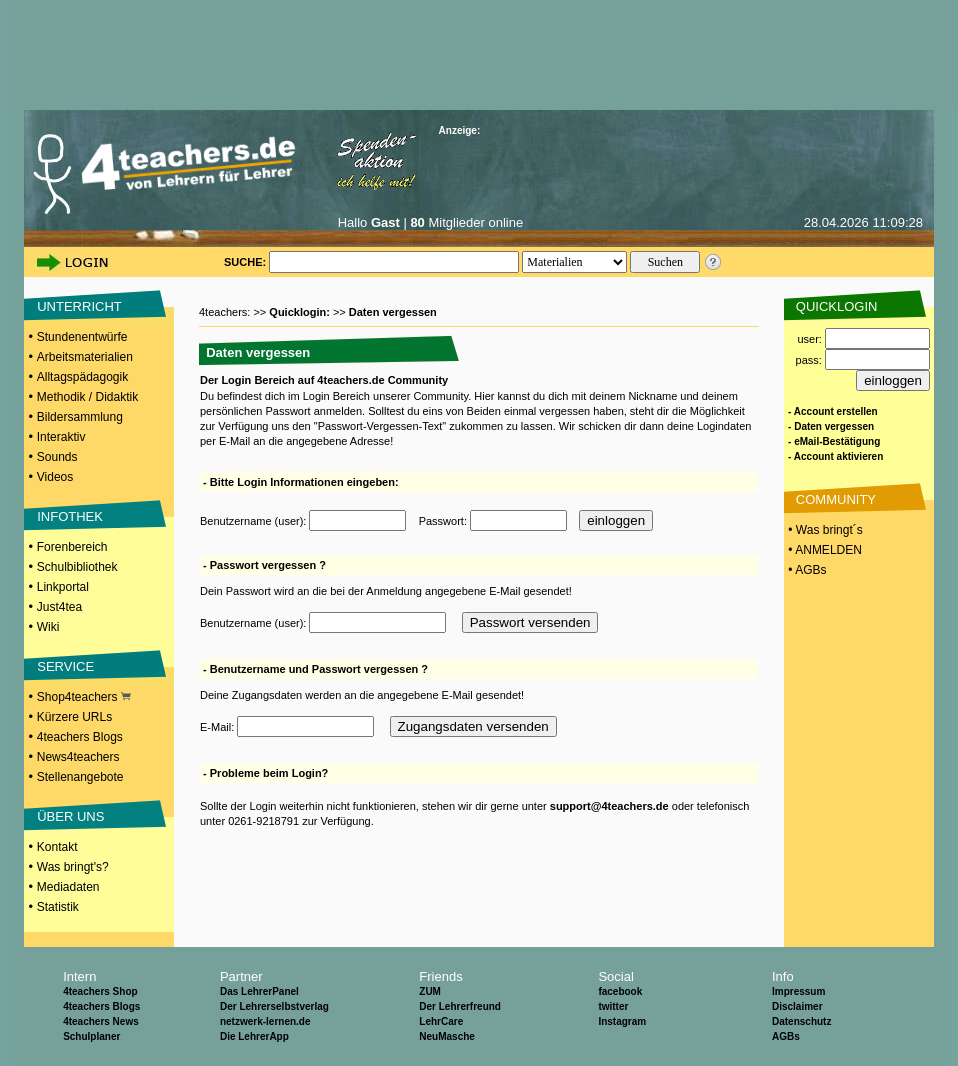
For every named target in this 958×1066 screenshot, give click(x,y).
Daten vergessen (393, 312)
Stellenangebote (80, 777)
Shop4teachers (84, 697)
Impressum (798, 991)
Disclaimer (797, 1006)
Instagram (622, 1021)
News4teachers (78, 757)
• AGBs (806, 570)
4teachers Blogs (80, 737)
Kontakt (57, 847)
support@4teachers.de (609, 806)
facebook (620, 991)
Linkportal (63, 587)
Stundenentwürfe (82, 337)
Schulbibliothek (77, 567)
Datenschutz (801, 1021)
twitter (613, 1006)
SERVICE (65, 666)
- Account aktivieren (835, 456)
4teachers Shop (100, 991)
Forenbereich (72, 547)
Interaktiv (61, 437)
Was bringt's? (73, 867)
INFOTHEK (70, 516)
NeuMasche (447, 1036)
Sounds (57, 457)
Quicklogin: (301, 312)
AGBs (786, 1036)
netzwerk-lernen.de (265, 1021)
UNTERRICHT (79, 306)
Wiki (48, 627)
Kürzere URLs (74, 717)
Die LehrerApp (254, 1036)
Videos (55, 477)
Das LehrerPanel (259, 991)
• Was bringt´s (824, 530)
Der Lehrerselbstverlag (274, 1006)
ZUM (430, 991)
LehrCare (441, 1021)
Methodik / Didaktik (87, 397)
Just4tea (59, 607)
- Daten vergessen (831, 426)
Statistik (58, 907)
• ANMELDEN (823, 550)
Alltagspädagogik (82, 377)
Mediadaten (68, 887)
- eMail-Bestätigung (834, 441)
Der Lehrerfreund (460, 1006)
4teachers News (101, 1021)
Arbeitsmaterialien (85, 357)
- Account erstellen (833, 411)
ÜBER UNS (70, 816)
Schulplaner (91, 1036)
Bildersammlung (80, 417)
